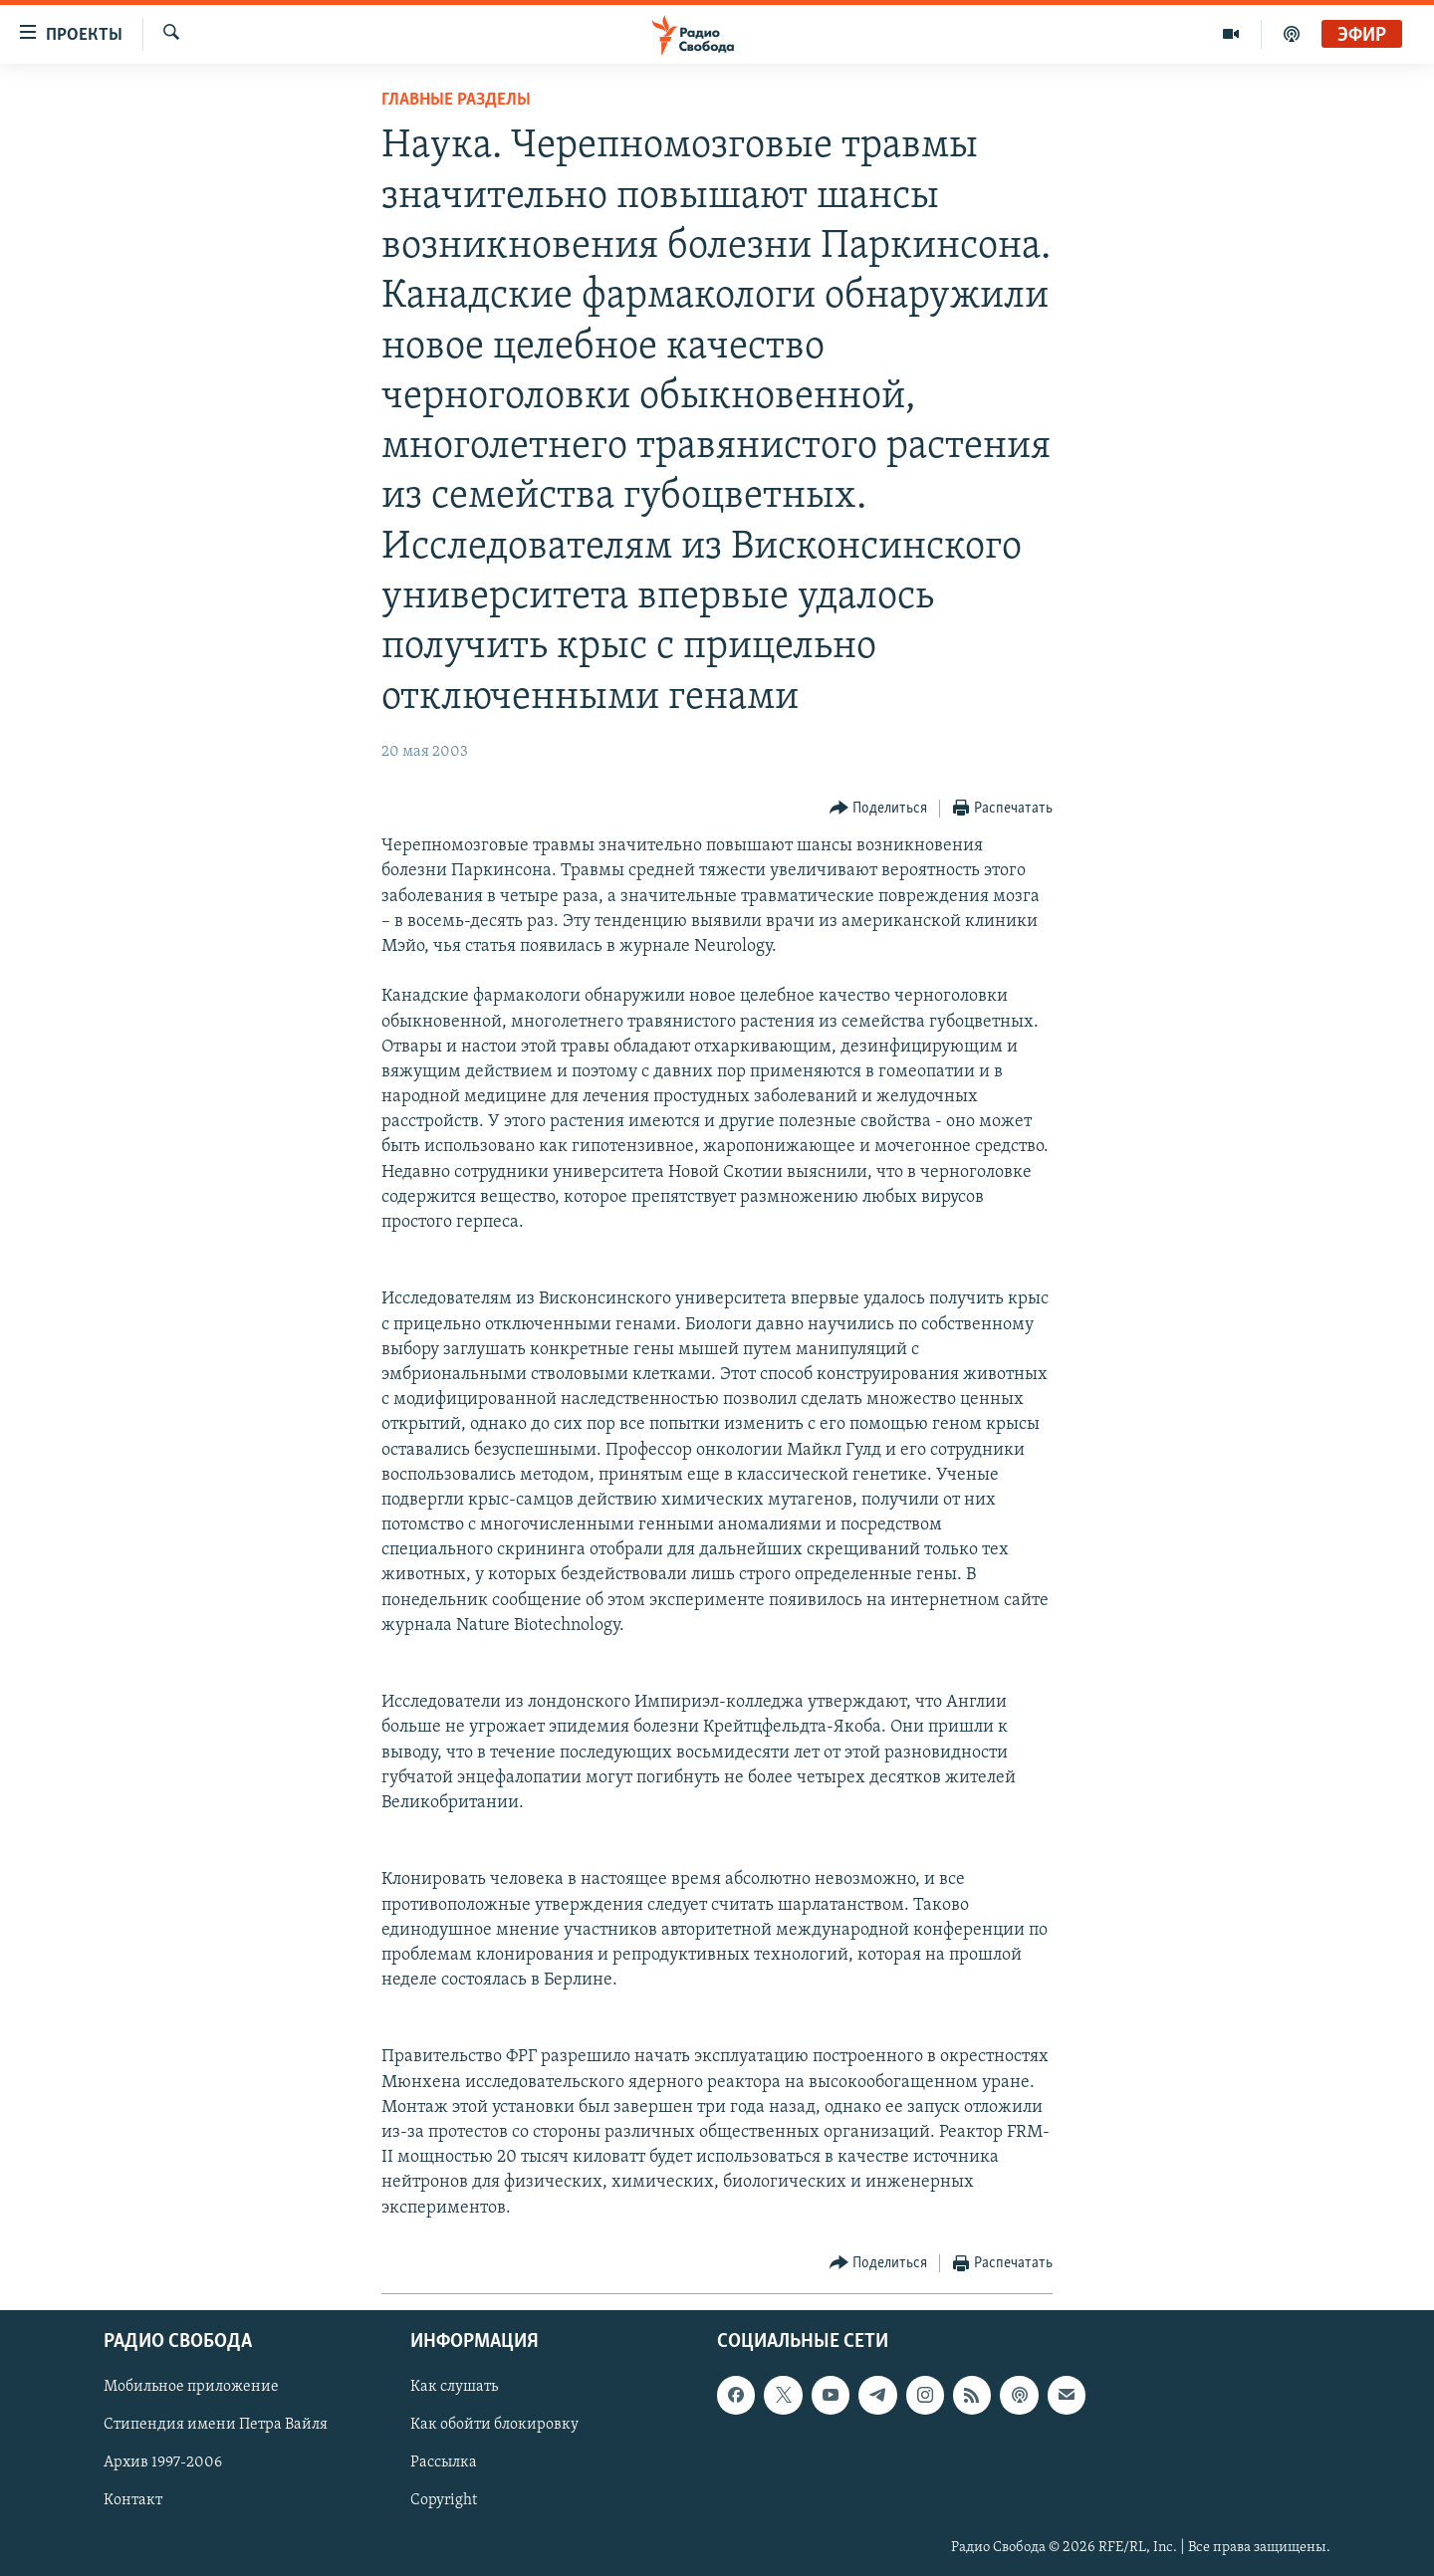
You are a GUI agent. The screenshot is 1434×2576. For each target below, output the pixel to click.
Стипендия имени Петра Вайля (216, 2425)
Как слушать (454, 2387)
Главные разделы (456, 100)
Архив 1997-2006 (163, 2462)
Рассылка (443, 2462)
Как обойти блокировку (494, 2425)
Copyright (443, 2500)
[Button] (879, 809)
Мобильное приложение (191, 2387)
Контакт (133, 2500)
